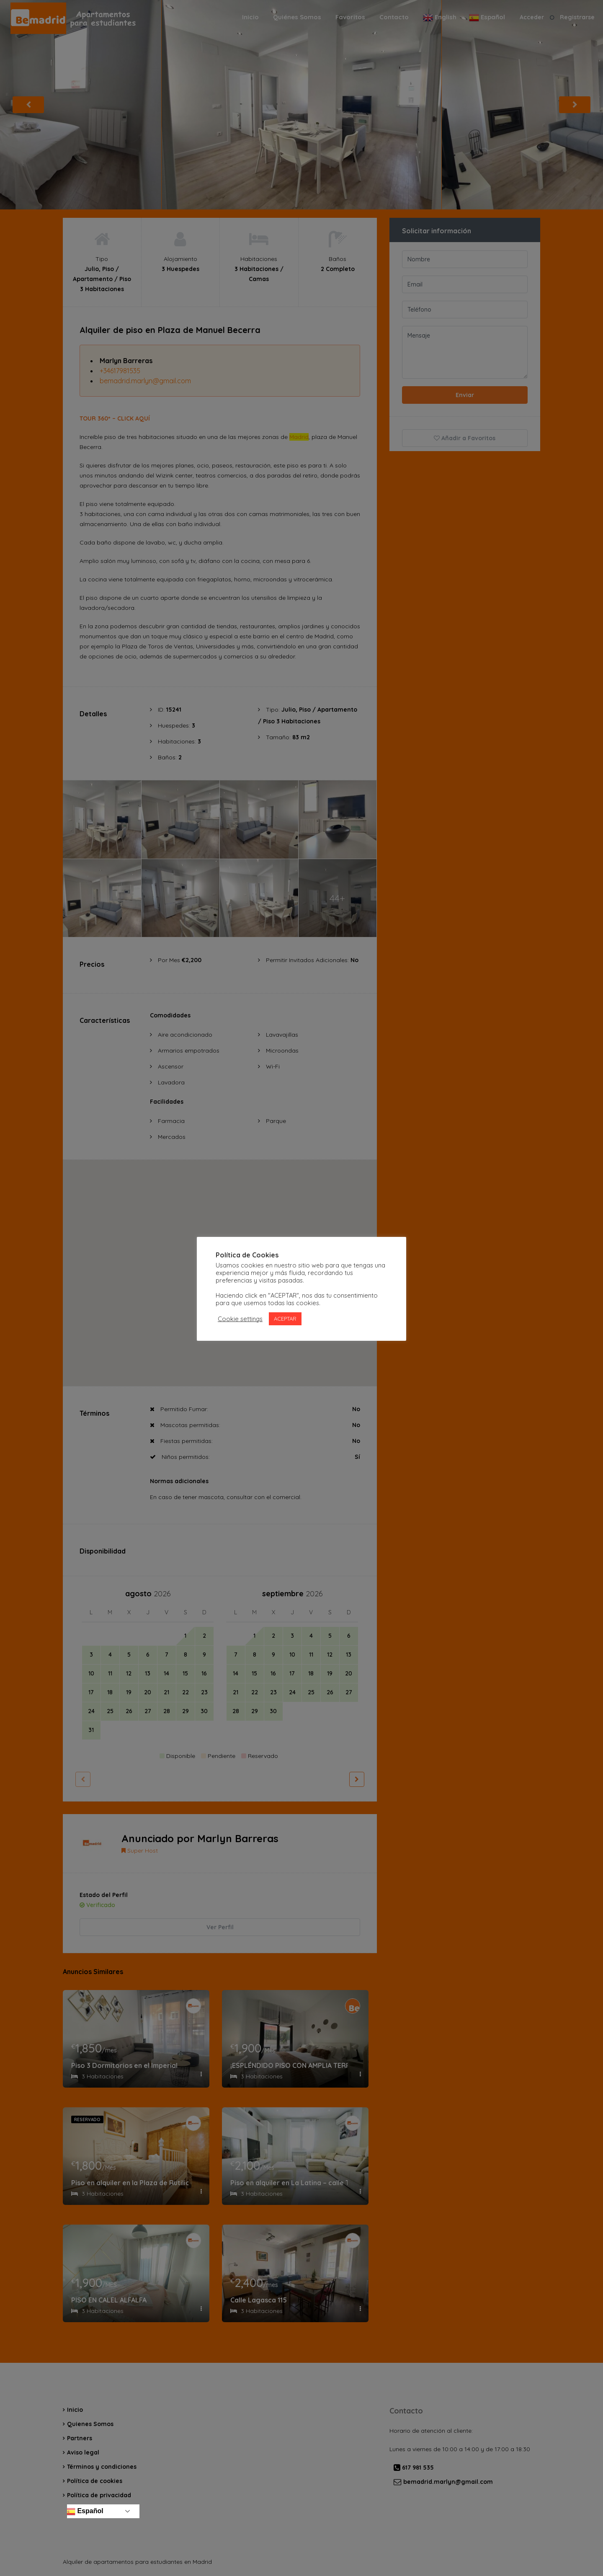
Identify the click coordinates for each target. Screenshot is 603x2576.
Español (84, 2511)
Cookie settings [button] (240, 1319)
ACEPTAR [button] (285, 1318)
